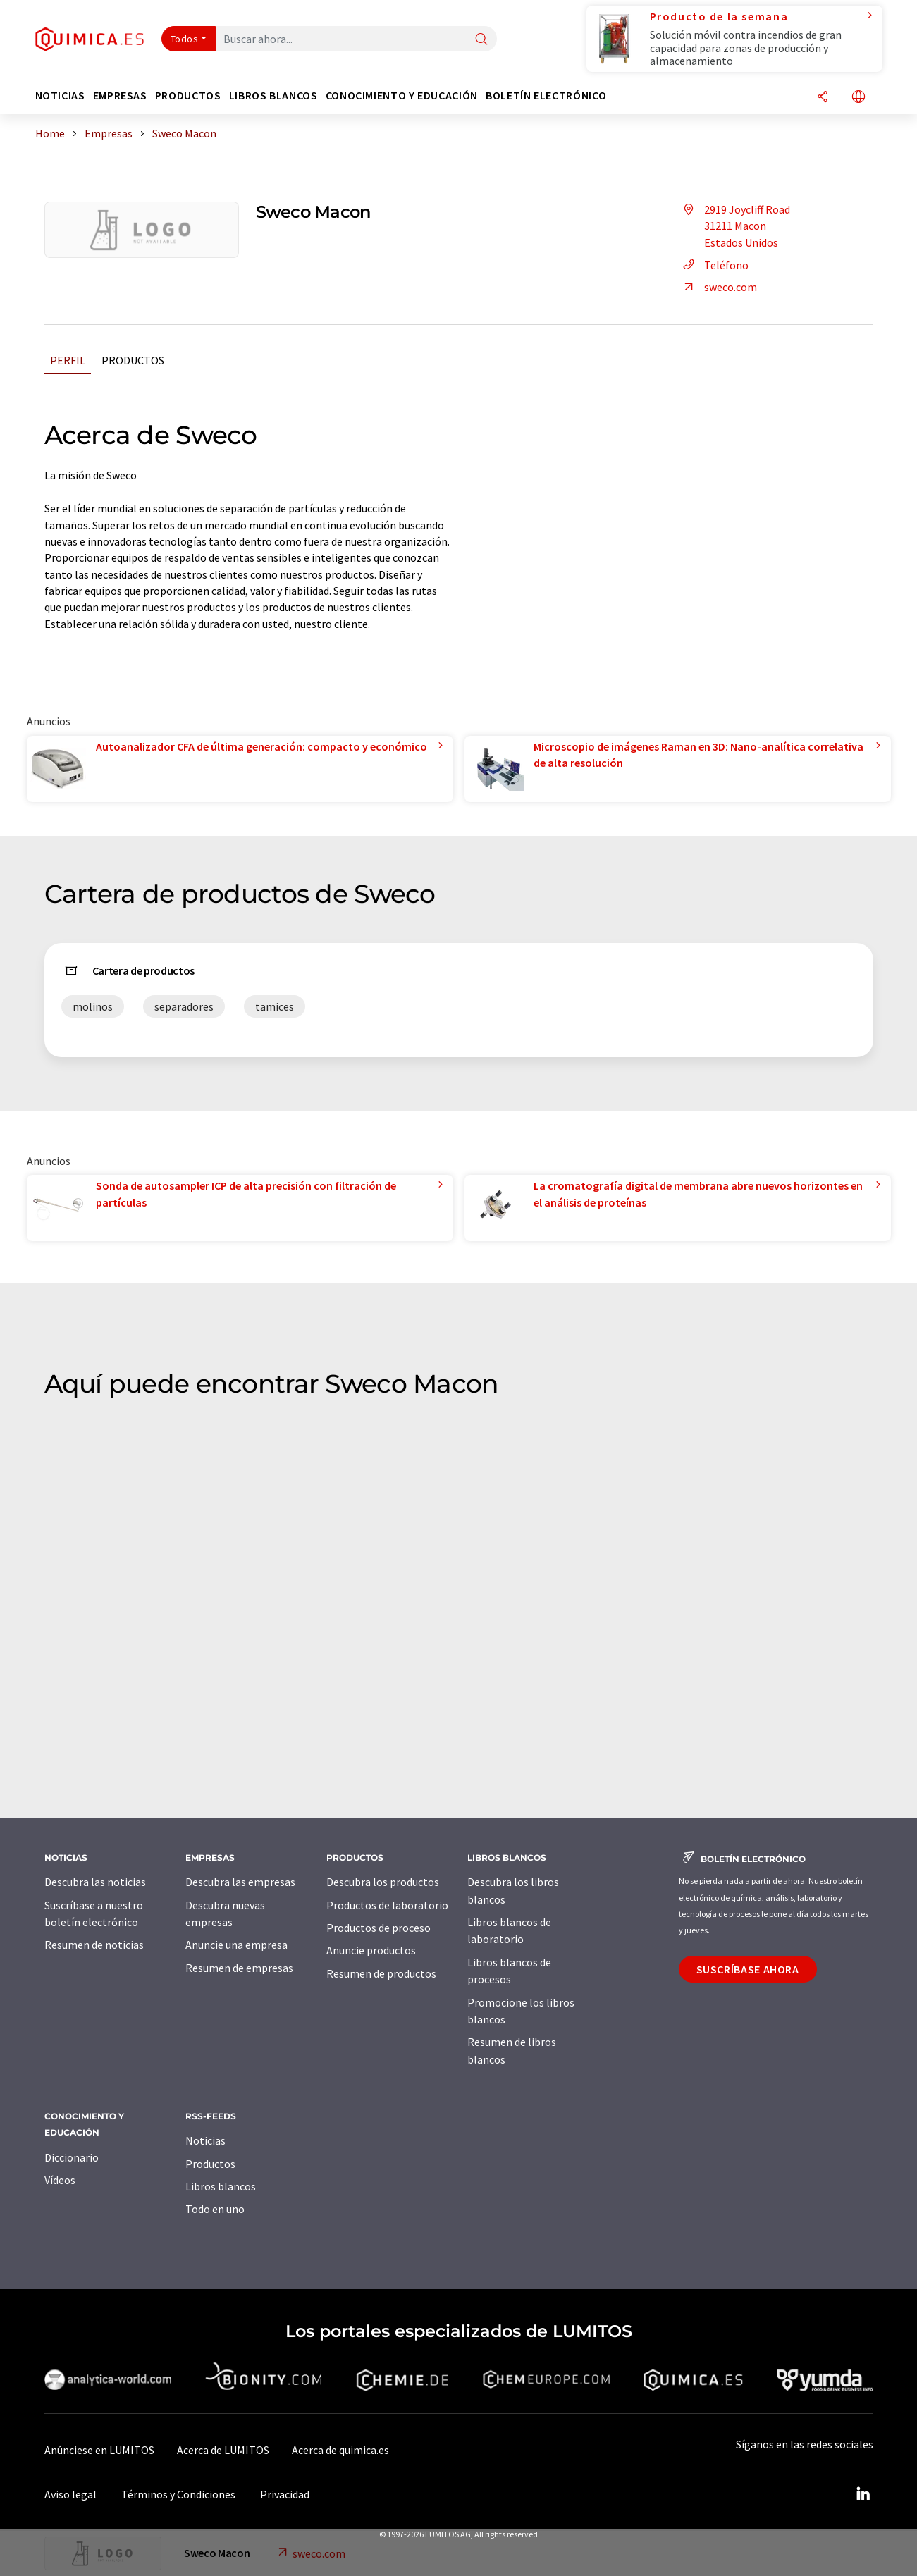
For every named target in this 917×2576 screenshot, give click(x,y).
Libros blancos (220, 2186)
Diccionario (71, 2157)
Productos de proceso (378, 1928)
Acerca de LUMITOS (223, 2450)
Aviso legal (70, 2494)
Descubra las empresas (240, 1882)
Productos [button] (188, 95)
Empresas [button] (120, 95)
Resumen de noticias (94, 1944)
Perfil (67, 360)
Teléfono (714, 265)
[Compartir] (822, 98)
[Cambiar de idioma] (858, 98)
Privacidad (284, 2494)
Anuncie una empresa (236, 1944)
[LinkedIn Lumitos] (863, 2494)
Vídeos (59, 2180)
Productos (132, 360)
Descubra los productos (382, 1882)
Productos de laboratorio (387, 1905)
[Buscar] (481, 40)
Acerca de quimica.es (340, 2450)
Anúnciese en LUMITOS (99, 2450)
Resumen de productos (381, 1973)
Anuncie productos (371, 1950)
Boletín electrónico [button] (546, 95)
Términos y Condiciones (178, 2494)
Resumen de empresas (239, 1968)
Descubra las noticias (95, 1882)
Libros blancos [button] (273, 95)
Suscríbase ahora (747, 1969)
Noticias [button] (60, 95)
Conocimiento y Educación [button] (402, 95)
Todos (185, 38)
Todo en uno (215, 2209)
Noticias (205, 2140)
